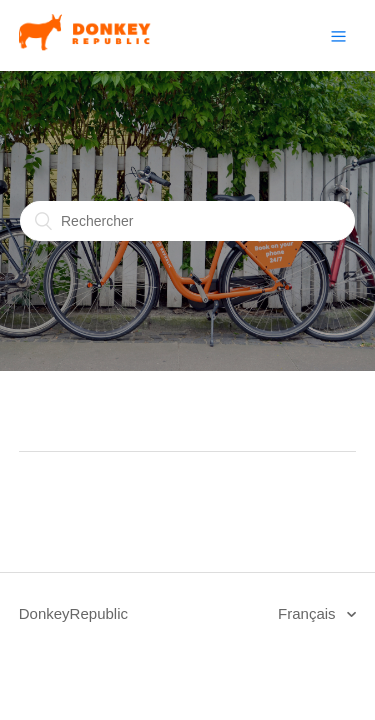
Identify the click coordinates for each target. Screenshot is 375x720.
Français (309, 613)
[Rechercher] (187, 221)
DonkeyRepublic (73, 613)
